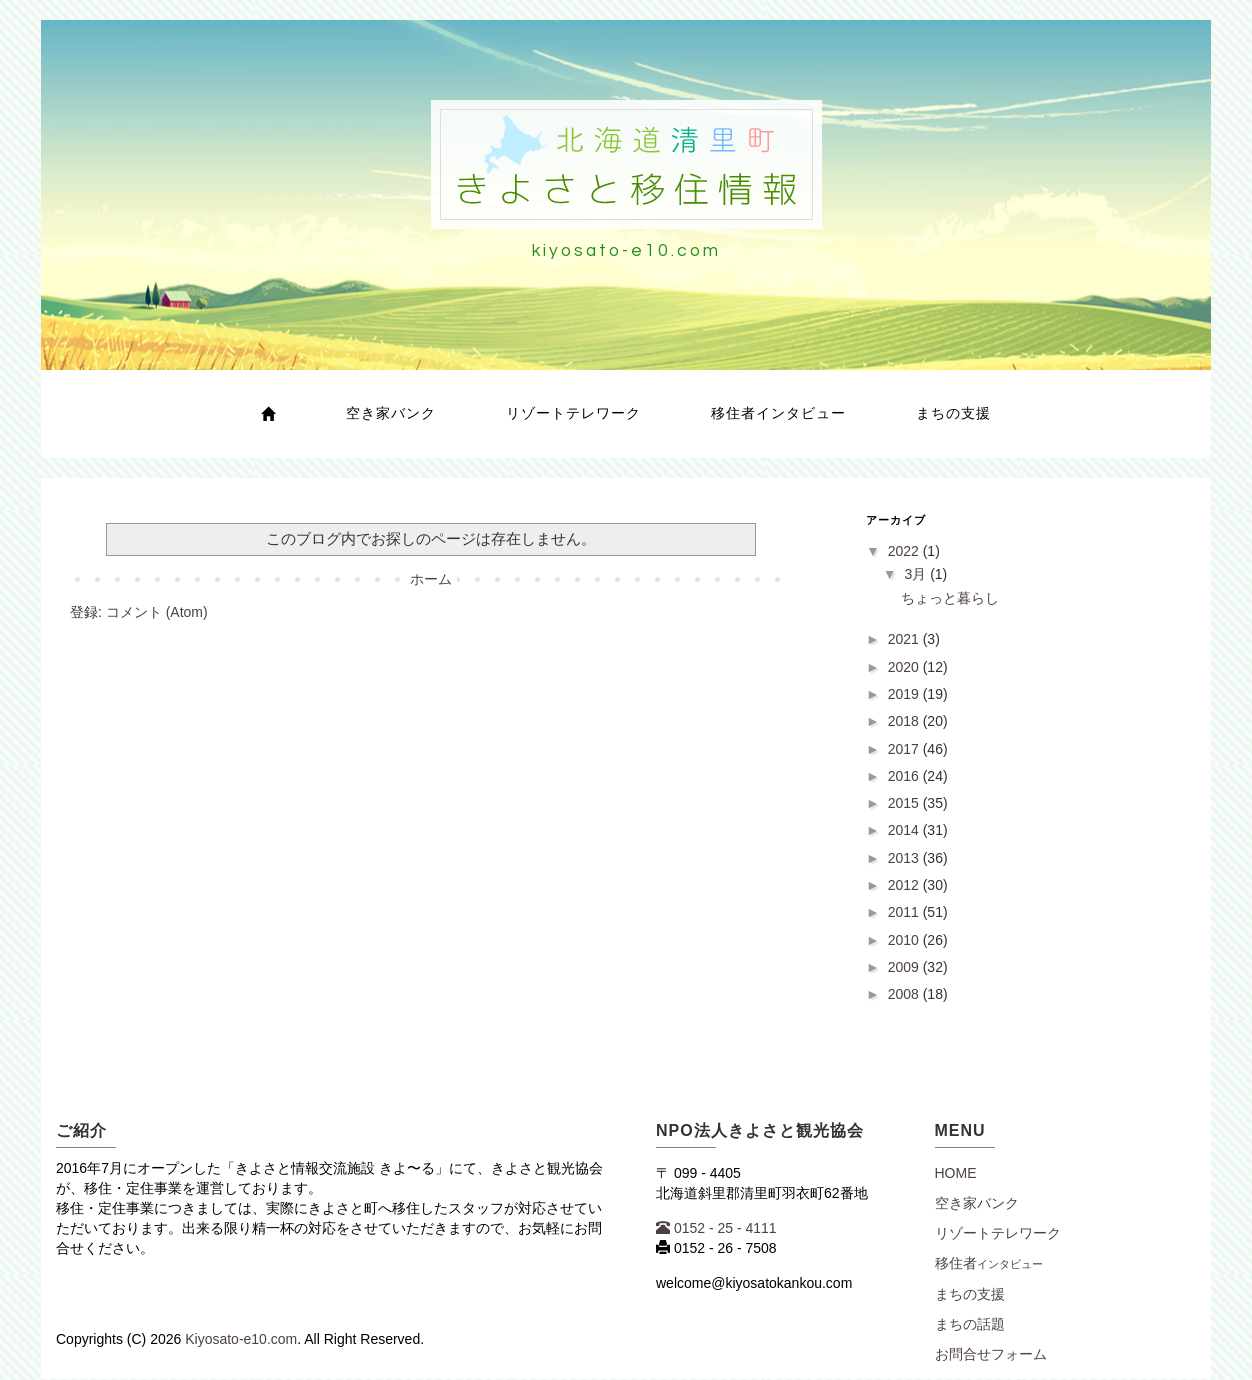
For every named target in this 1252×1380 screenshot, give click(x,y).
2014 (905, 830)
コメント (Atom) (157, 612)
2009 (905, 967)
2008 (905, 994)
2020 (905, 667)
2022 (905, 551)
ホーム (431, 579)
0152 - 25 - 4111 (716, 1228)
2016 (905, 776)
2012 (905, 885)
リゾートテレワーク (573, 413)
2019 (905, 694)
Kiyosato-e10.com (241, 1339)
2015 (905, 803)
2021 (905, 639)
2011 (905, 912)
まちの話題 (970, 1324)
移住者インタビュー (778, 413)
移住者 (989, 1263)
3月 (917, 574)
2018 (905, 721)
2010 (905, 940)
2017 (905, 749)
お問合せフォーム (991, 1354)
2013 (905, 858)
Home (956, 1173)
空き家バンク (391, 413)
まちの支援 (953, 413)
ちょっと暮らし (950, 598)
